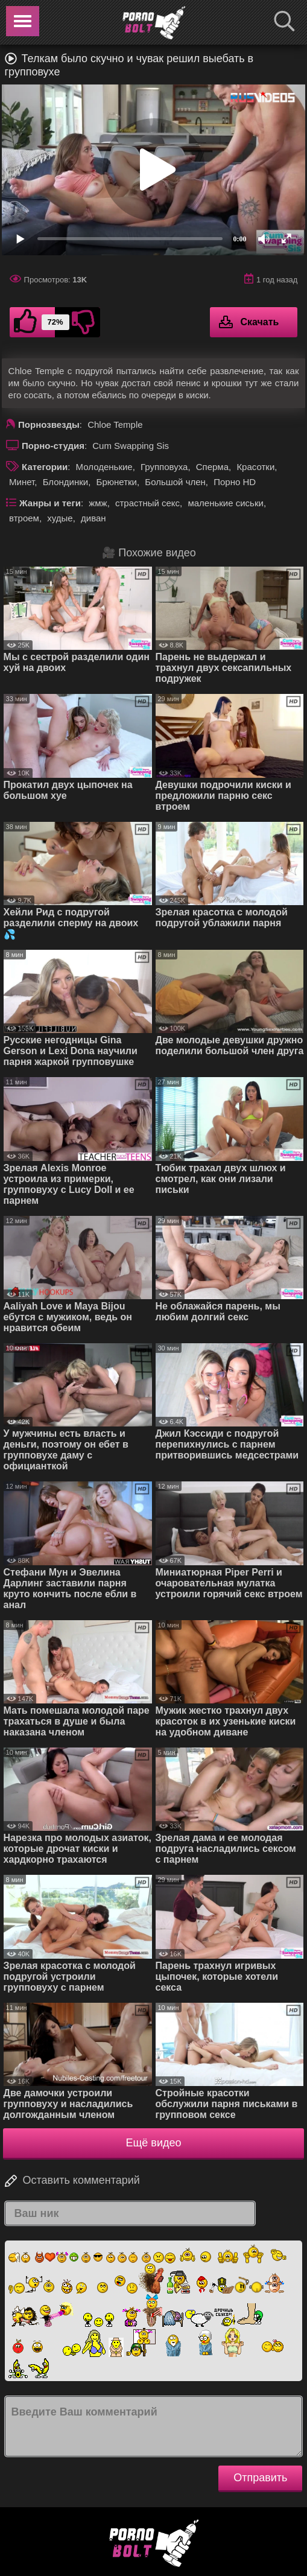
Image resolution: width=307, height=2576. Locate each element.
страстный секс (147, 503)
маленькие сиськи (225, 503)
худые (59, 518)
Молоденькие (104, 467)
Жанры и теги (50, 503)
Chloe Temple (114, 424)
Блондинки (66, 482)
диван (93, 518)
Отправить (260, 2478)
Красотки (255, 467)
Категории (45, 467)
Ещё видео (154, 2143)
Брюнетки (117, 482)
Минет (21, 482)
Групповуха (164, 467)
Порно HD (235, 482)
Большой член (175, 482)
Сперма (212, 467)
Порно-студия (53, 445)
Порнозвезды (49, 424)
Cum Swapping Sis (130, 445)
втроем (24, 518)
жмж (98, 503)
